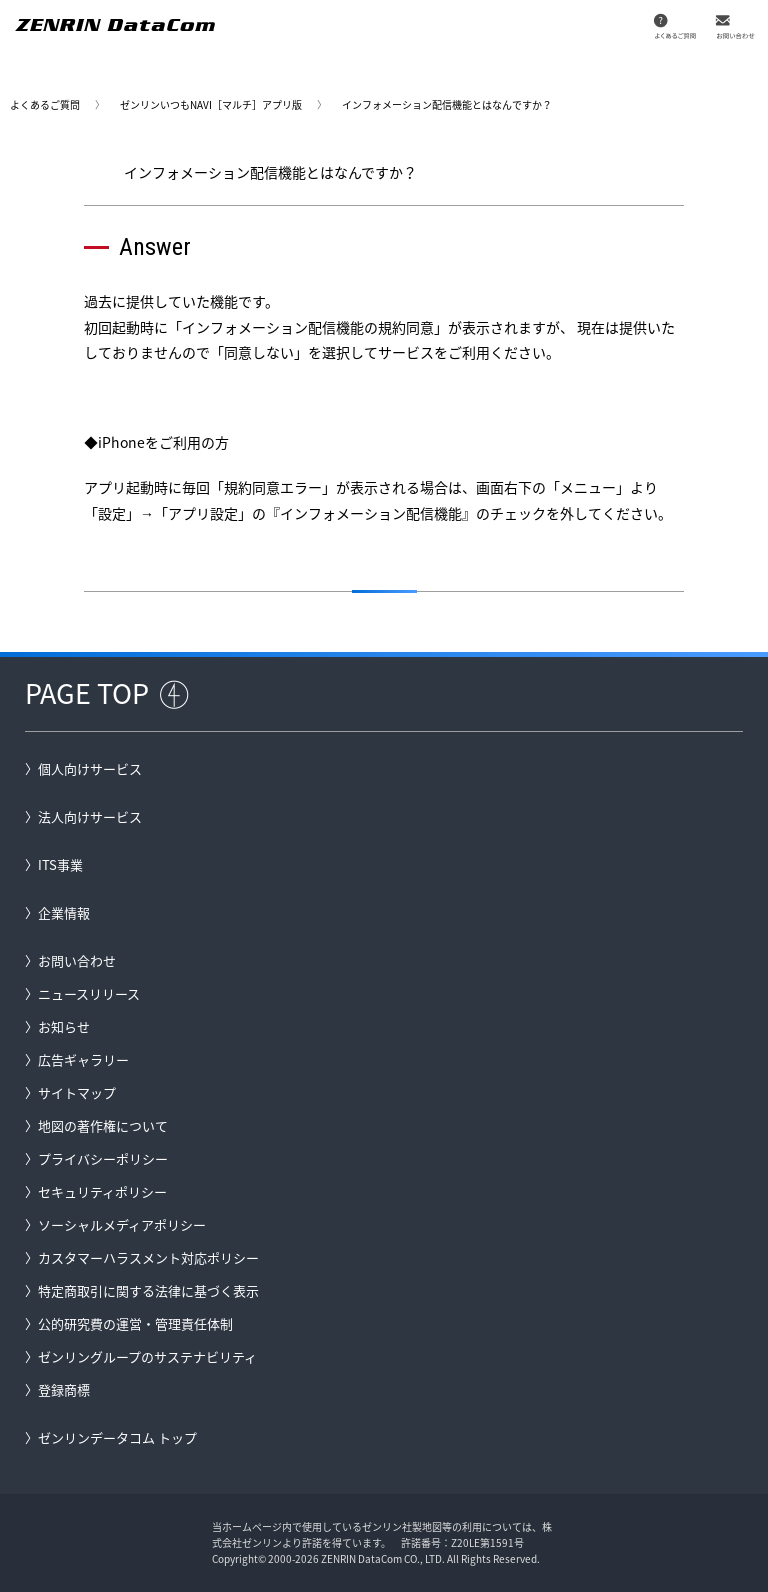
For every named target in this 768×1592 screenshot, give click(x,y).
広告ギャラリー (83, 1059)
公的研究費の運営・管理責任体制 (135, 1323)
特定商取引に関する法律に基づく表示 (148, 1290)
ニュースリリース (89, 993)
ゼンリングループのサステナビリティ (147, 1356)
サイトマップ (77, 1092)
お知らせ (64, 1026)
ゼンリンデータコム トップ (117, 1437)
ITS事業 (60, 864)
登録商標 (64, 1389)
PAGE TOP (87, 693)
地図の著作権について (103, 1125)
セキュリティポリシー (102, 1191)
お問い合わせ (77, 960)
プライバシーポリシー (103, 1158)
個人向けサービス (90, 768)
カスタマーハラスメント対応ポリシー (148, 1257)
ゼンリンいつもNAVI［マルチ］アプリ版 (211, 104)
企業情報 (64, 912)
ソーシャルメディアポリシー (122, 1224)
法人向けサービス (90, 816)
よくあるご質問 (45, 104)
